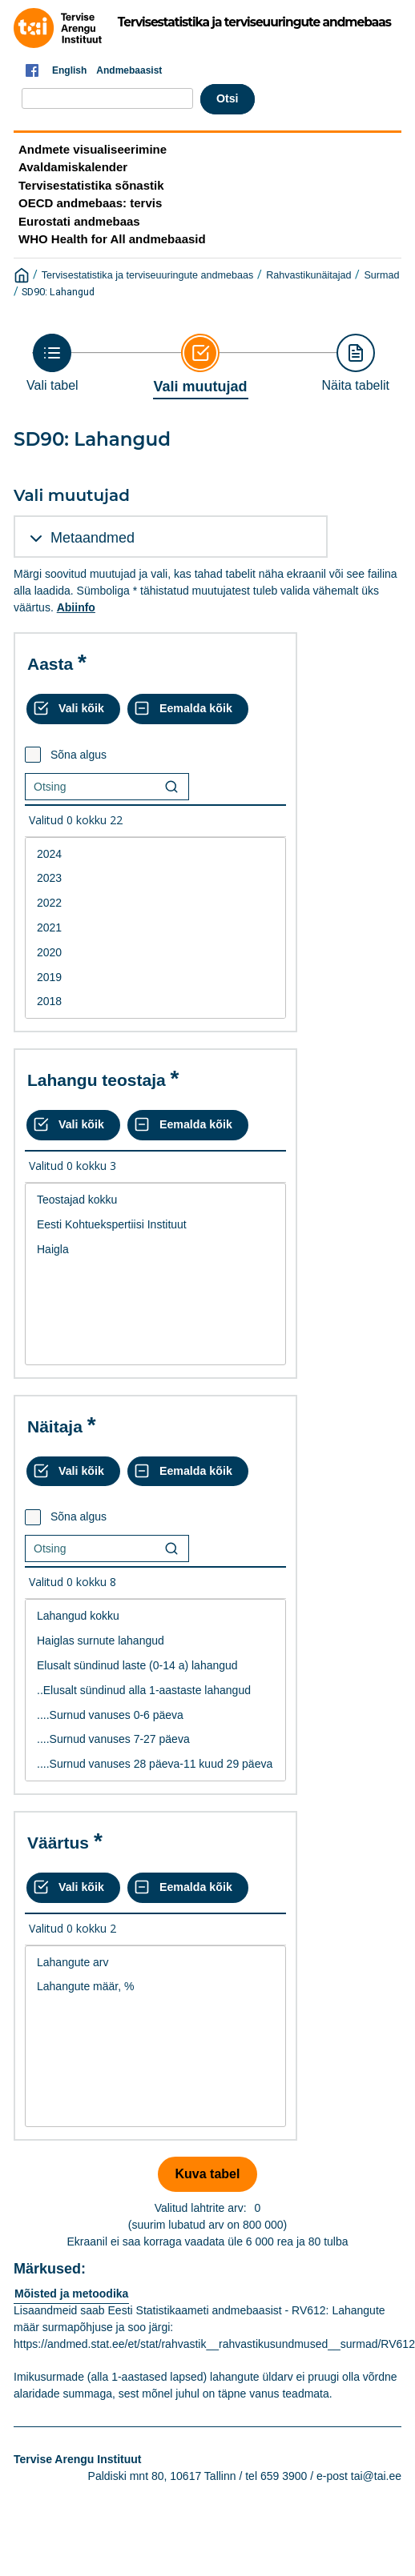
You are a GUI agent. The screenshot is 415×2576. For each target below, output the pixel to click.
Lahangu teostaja (96, 1080)
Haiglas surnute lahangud (155, 1641)
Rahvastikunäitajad (308, 275)
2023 (155, 878)
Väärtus (58, 1842)
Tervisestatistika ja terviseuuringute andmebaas (148, 275)
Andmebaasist (129, 70)
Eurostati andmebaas (79, 221)
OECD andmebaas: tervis (90, 203)
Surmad (381, 275)
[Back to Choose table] (52, 363)
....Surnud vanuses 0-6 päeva (155, 1715)
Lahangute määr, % (155, 1986)
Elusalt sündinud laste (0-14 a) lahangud (155, 1665)
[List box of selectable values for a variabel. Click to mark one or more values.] (155, 928)
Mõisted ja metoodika (71, 2293)
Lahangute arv (155, 1962)
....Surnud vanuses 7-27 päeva (155, 1739)
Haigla (155, 1249)
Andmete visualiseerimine (92, 149)
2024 (155, 854)
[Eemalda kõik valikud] (188, 709)
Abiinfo (76, 607)
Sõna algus (78, 754)
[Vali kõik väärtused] (73, 709)
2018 (155, 1001)
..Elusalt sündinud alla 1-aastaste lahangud (155, 1690)
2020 (155, 952)
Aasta (50, 664)
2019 (155, 977)
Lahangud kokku (155, 1616)
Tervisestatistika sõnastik (90, 185)
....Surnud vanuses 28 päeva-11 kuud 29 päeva (155, 1764)
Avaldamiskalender (72, 167)
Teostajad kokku (155, 1200)
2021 (155, 927)
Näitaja (55, 1426)
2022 (155, 903)
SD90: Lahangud (58, 292)
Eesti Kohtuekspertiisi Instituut (155, 1224)
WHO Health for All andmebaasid (112, 239)
